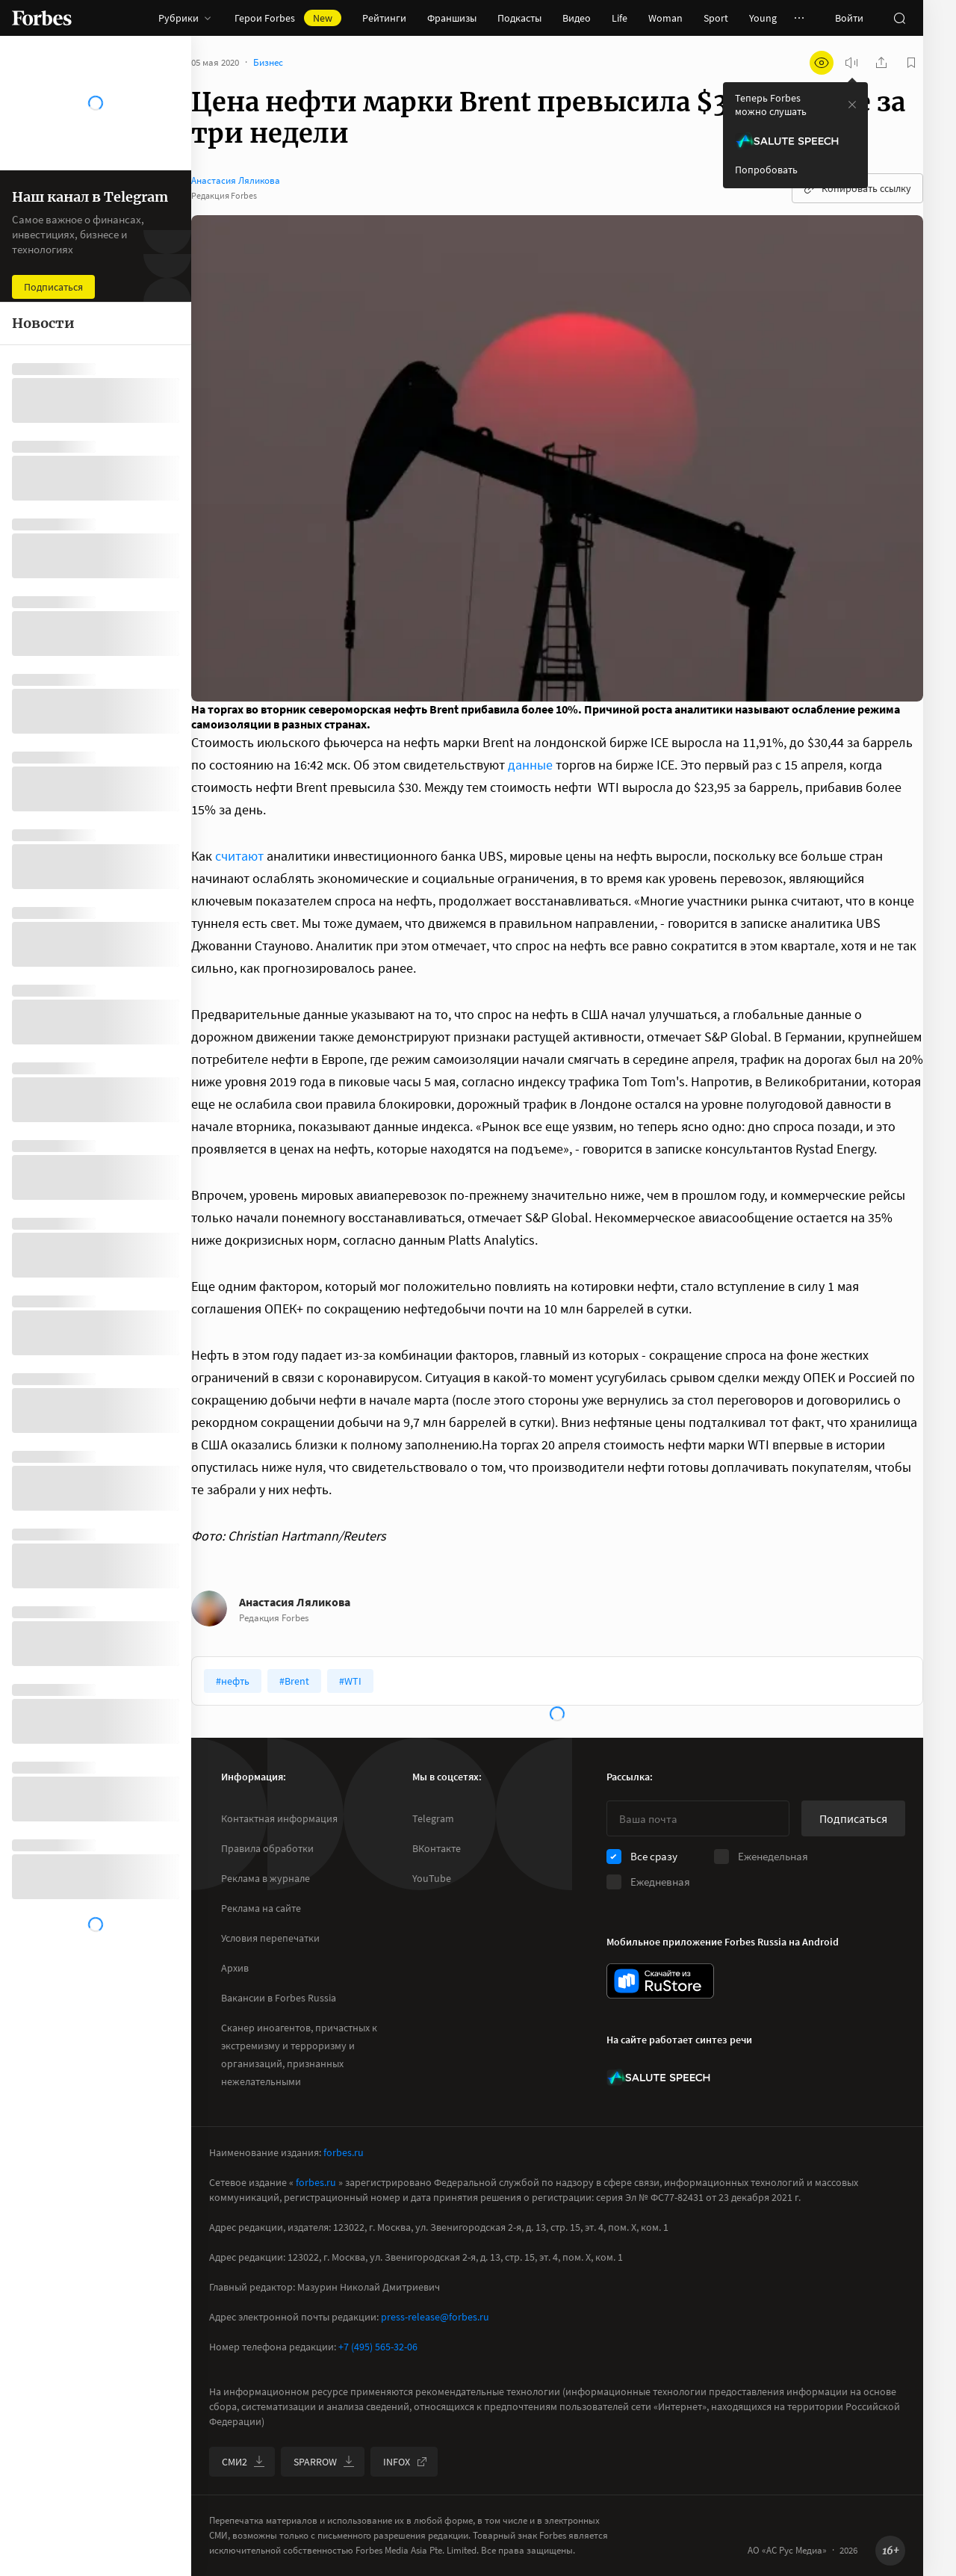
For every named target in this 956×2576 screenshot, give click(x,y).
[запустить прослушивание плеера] (851, 63)
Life (619, 18)
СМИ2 (243, 2461)
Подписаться (853, 1818)
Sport (716, 18)
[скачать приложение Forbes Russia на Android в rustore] (660, 1981)
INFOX (405, 2461)
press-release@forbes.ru (435, 2316)
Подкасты (519, 18)
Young (763, 18)
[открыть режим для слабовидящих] (822, 63)
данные (532, 764)
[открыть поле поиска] (899, 18)
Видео (576, 18)
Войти (849, 18)
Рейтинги (384, 18)
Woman (665, 18)
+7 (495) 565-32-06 (378, 2346)
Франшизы (452, 18)
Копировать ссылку (857, 188)
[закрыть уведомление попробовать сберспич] (852, 105)
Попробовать (766, 169)
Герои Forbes (288, 18)
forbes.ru (343, 2152)
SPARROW (324, 2461)
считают (239, 855)
